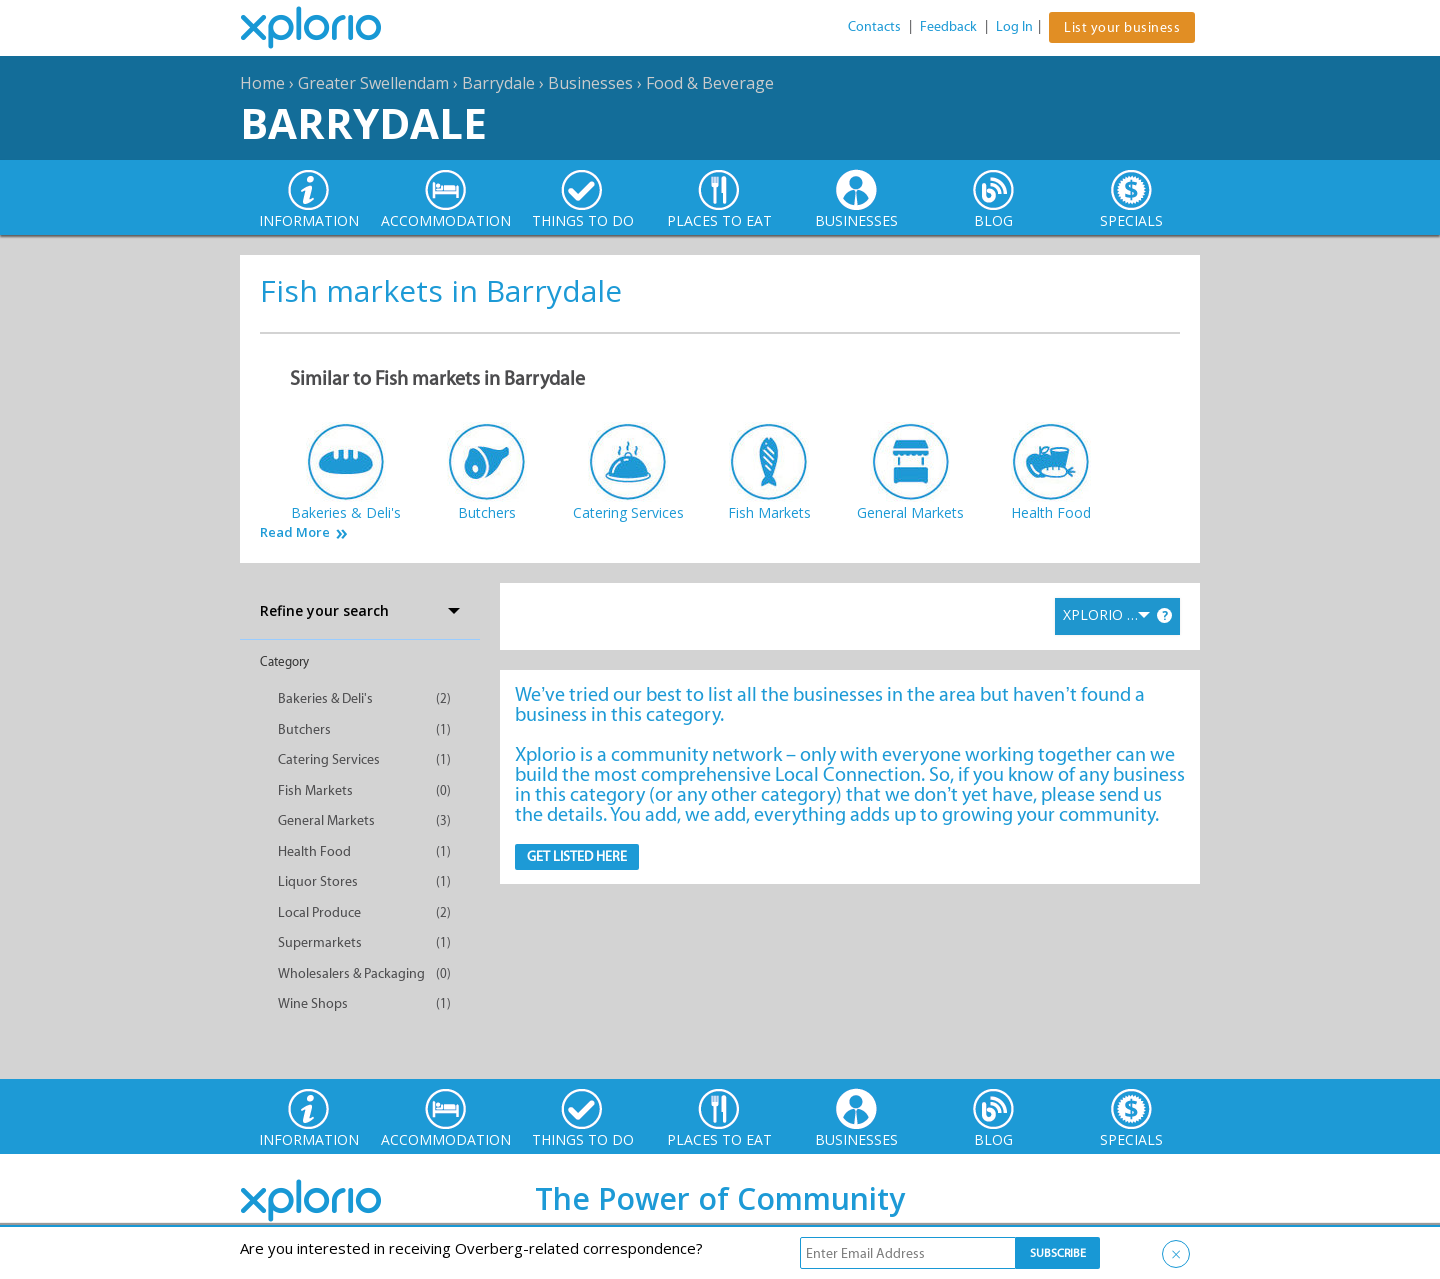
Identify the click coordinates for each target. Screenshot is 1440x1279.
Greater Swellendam (373, 83)
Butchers (304, 729)
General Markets (326, 820)
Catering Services (329, 759)
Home (262, 83)
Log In (1014, 26)
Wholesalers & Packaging (351, 973)
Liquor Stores (318, 881)
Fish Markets (315, 790)
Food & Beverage (710, 83)
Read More (295, 532)
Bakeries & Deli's (325, 698)
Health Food (314, 851)
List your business (1122, 27)
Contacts (874, 26)
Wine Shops (313, 1003)
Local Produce (319, 912)
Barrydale (498, 83)
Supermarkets (320, 942)
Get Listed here (577, 856)
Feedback (948, 26)
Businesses (590, 83)
